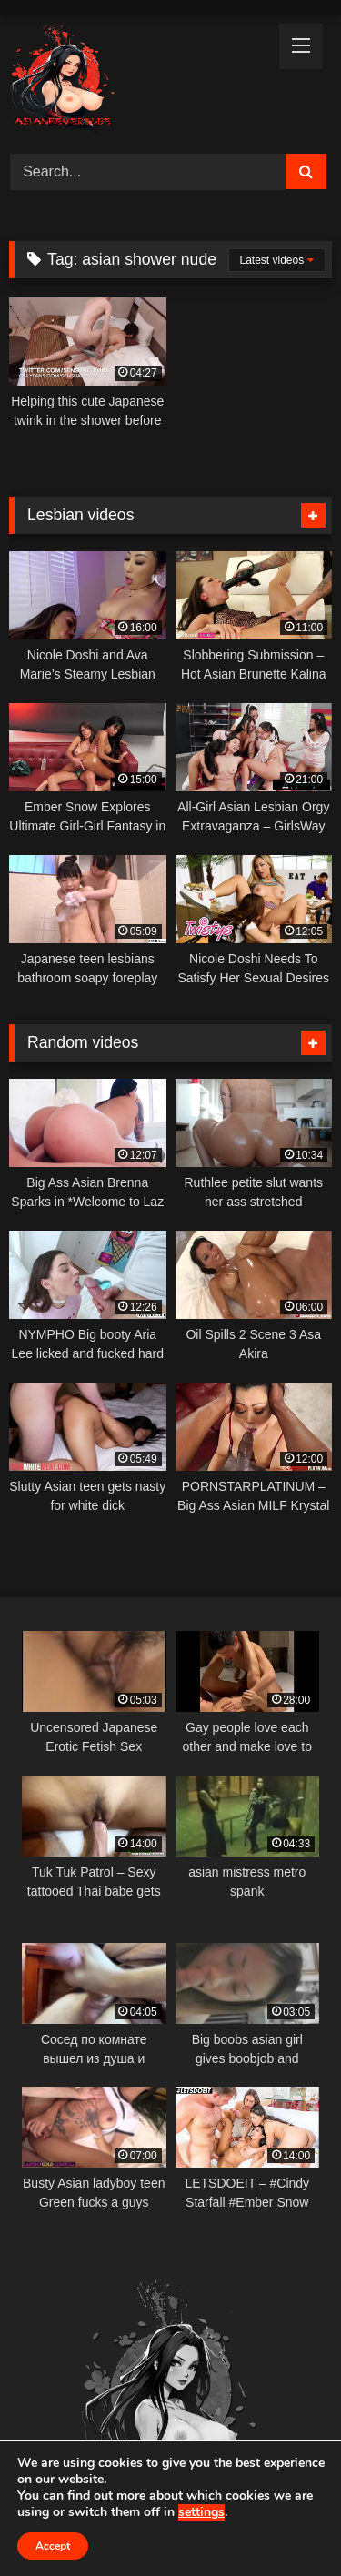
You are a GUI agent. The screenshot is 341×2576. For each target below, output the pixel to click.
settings (201, 2512)
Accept (52, 2546)
